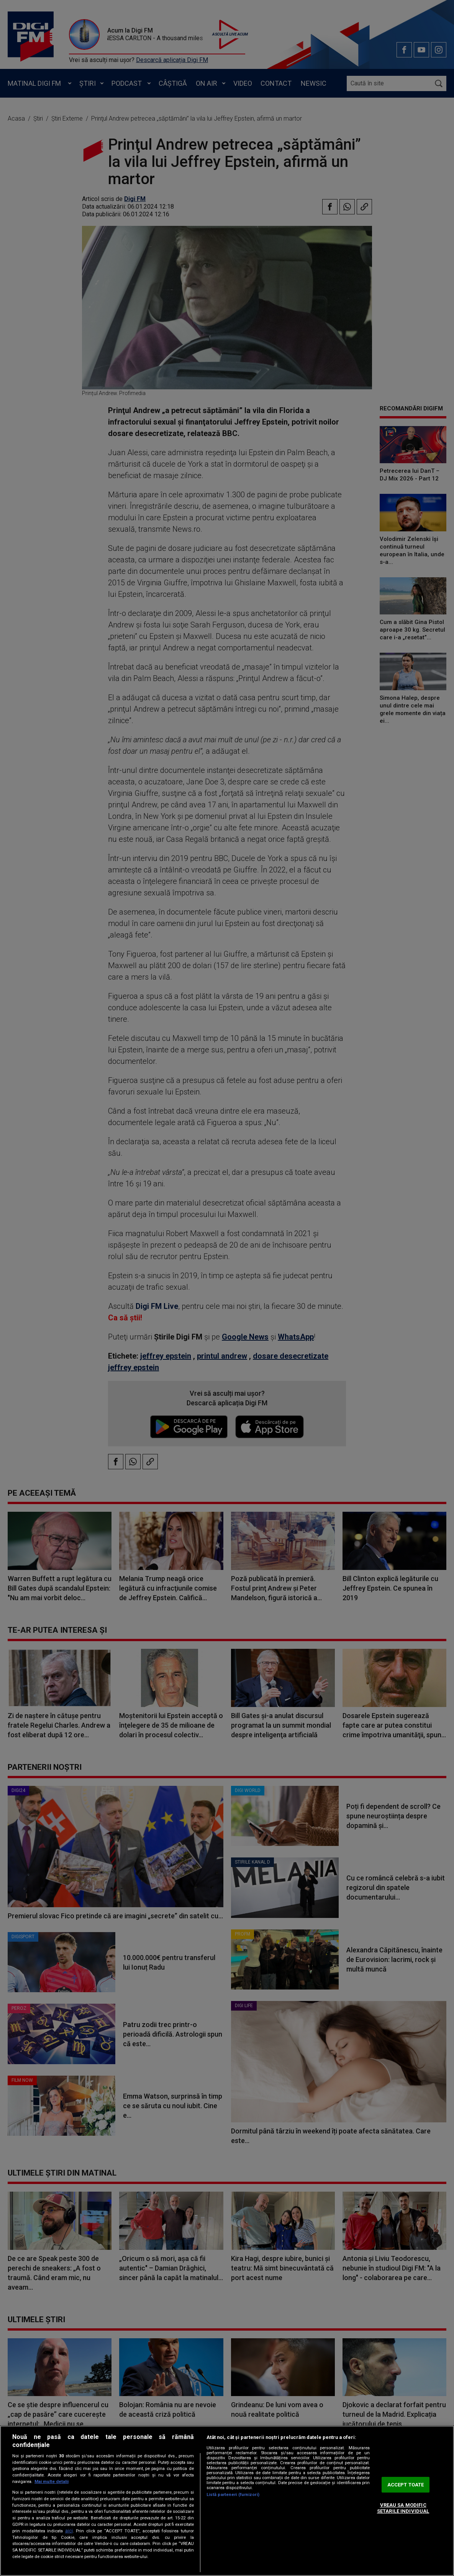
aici (69, 2531)
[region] (227, 2501)
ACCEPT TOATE (405, 2485)
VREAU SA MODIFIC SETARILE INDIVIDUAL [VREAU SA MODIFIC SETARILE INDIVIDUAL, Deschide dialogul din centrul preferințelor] (403, 2508)
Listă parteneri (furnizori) (233, 2494)
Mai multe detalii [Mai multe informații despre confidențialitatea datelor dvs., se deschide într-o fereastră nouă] (51, 2481)
